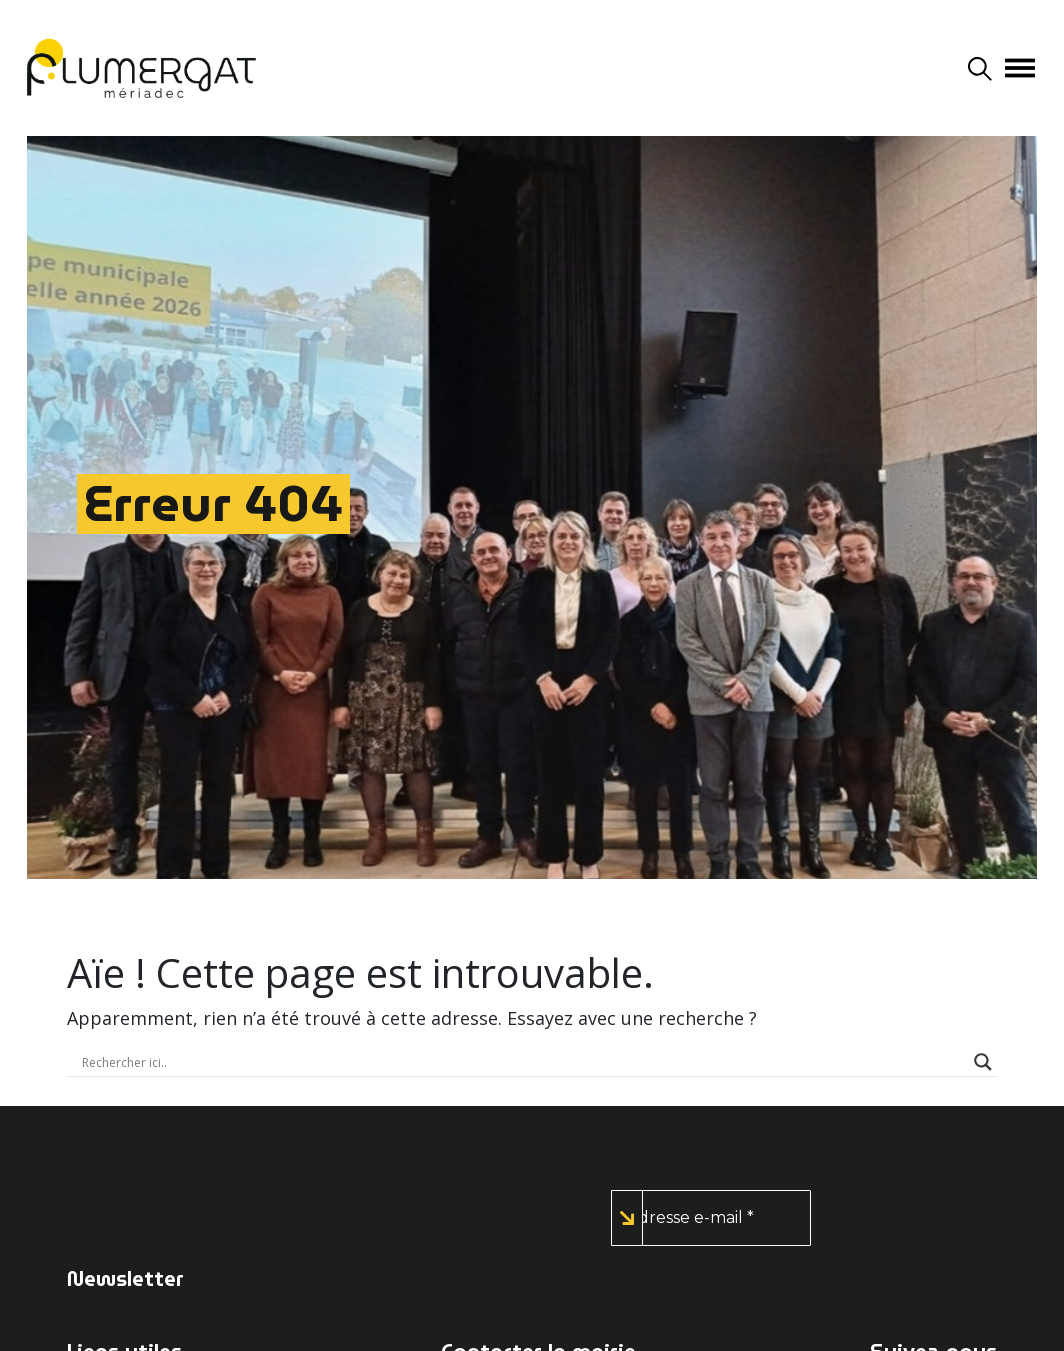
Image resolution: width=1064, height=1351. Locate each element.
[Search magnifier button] (983, 1062)
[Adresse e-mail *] (711, 1218)
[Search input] (523, 1062)
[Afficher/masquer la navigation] (1020, 68)
